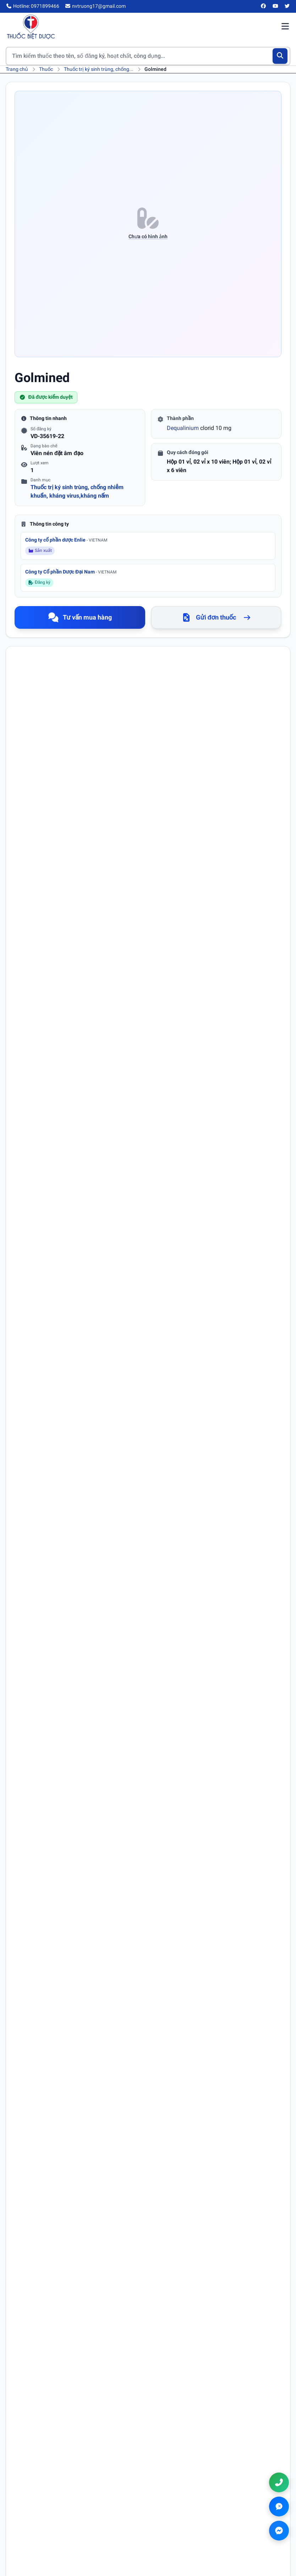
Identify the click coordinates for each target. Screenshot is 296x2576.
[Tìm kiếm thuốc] (148, 56)
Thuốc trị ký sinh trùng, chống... (98, 69)
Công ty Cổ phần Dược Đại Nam (70, 572)
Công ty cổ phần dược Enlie (66, 540)
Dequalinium (183, 428)
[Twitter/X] (287, 6)
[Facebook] (264, 6)
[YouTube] (275, 6)
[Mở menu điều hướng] (285, 27)
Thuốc (46, 69)
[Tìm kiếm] (280, 56)
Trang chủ (17, 69)
